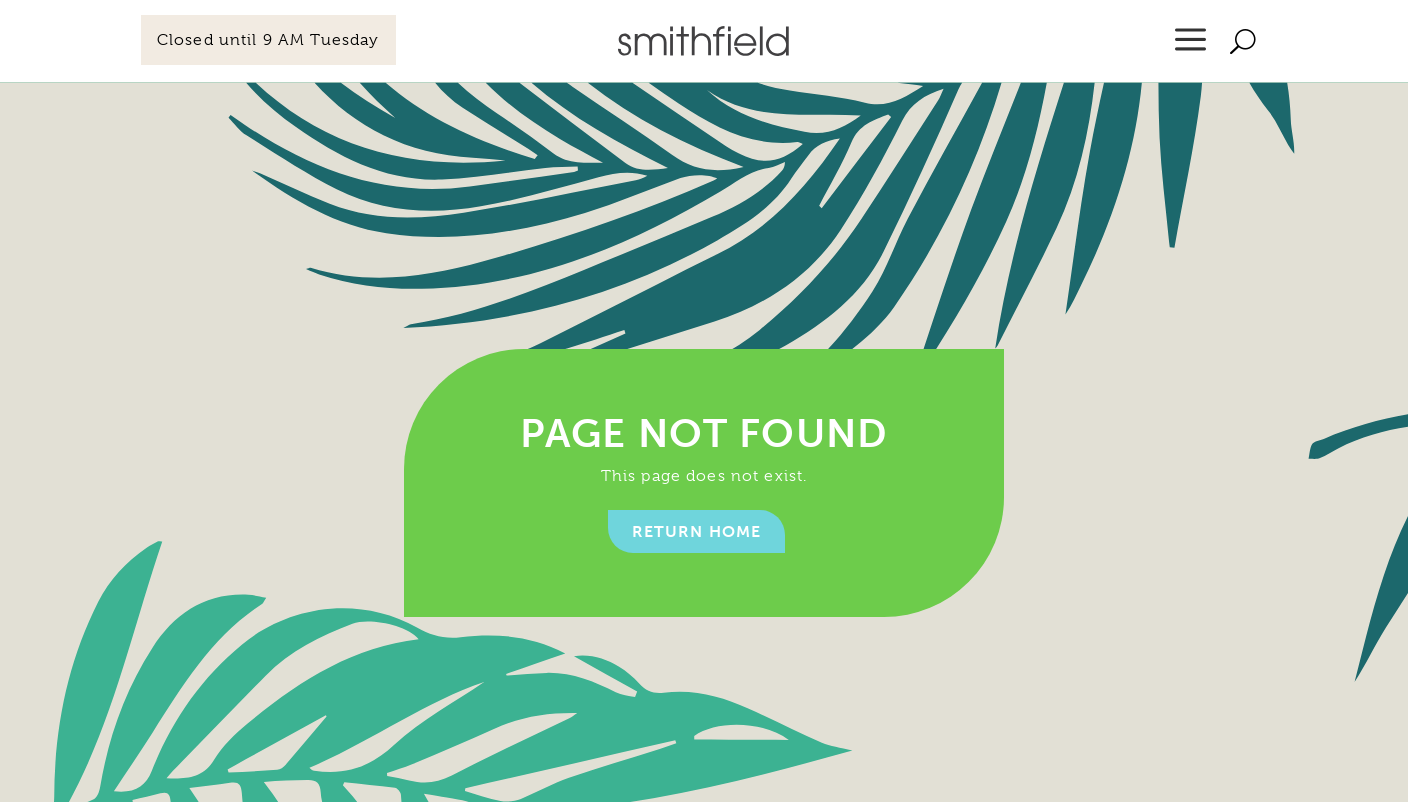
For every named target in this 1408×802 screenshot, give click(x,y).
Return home (697, 531)
